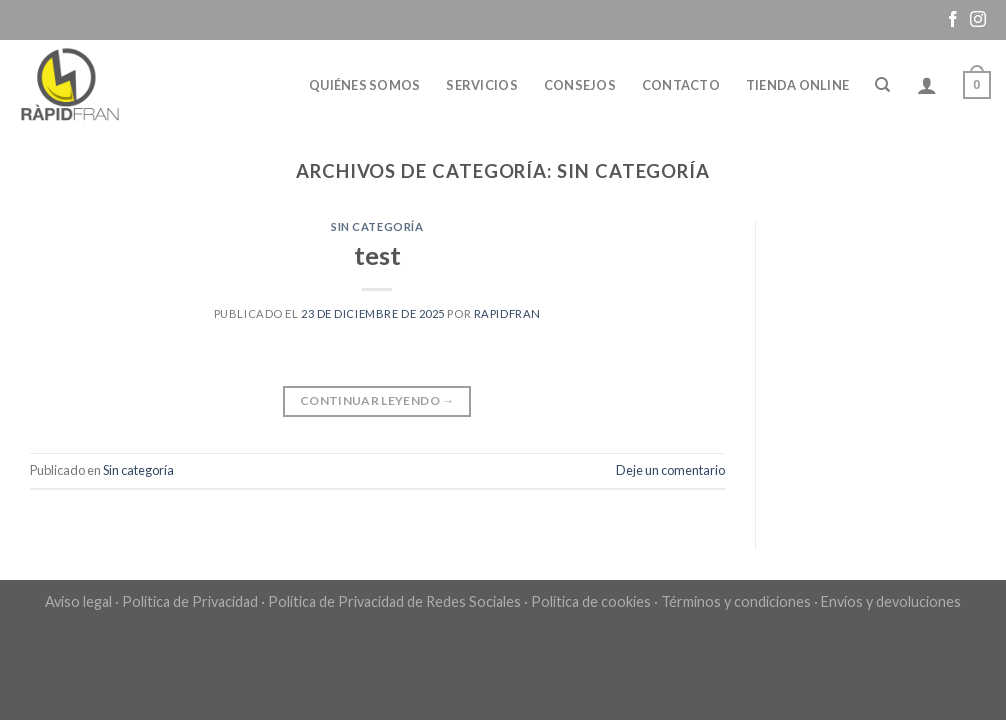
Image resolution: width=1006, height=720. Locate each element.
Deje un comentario (670, 470)
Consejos (580, 85)
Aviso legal (78, 601)
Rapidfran (507, 313)
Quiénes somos (364, 85)
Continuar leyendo (377, 400)
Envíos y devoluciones (891, 601)
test (377, 255)
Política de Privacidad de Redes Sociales (394, 601)
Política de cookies (591, 601)
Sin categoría (377, 226)
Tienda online (797, 85)
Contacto (681, 85)
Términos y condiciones (736, 601)
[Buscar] (882, 85)
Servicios (481, 85)
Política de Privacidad (190, 601)
